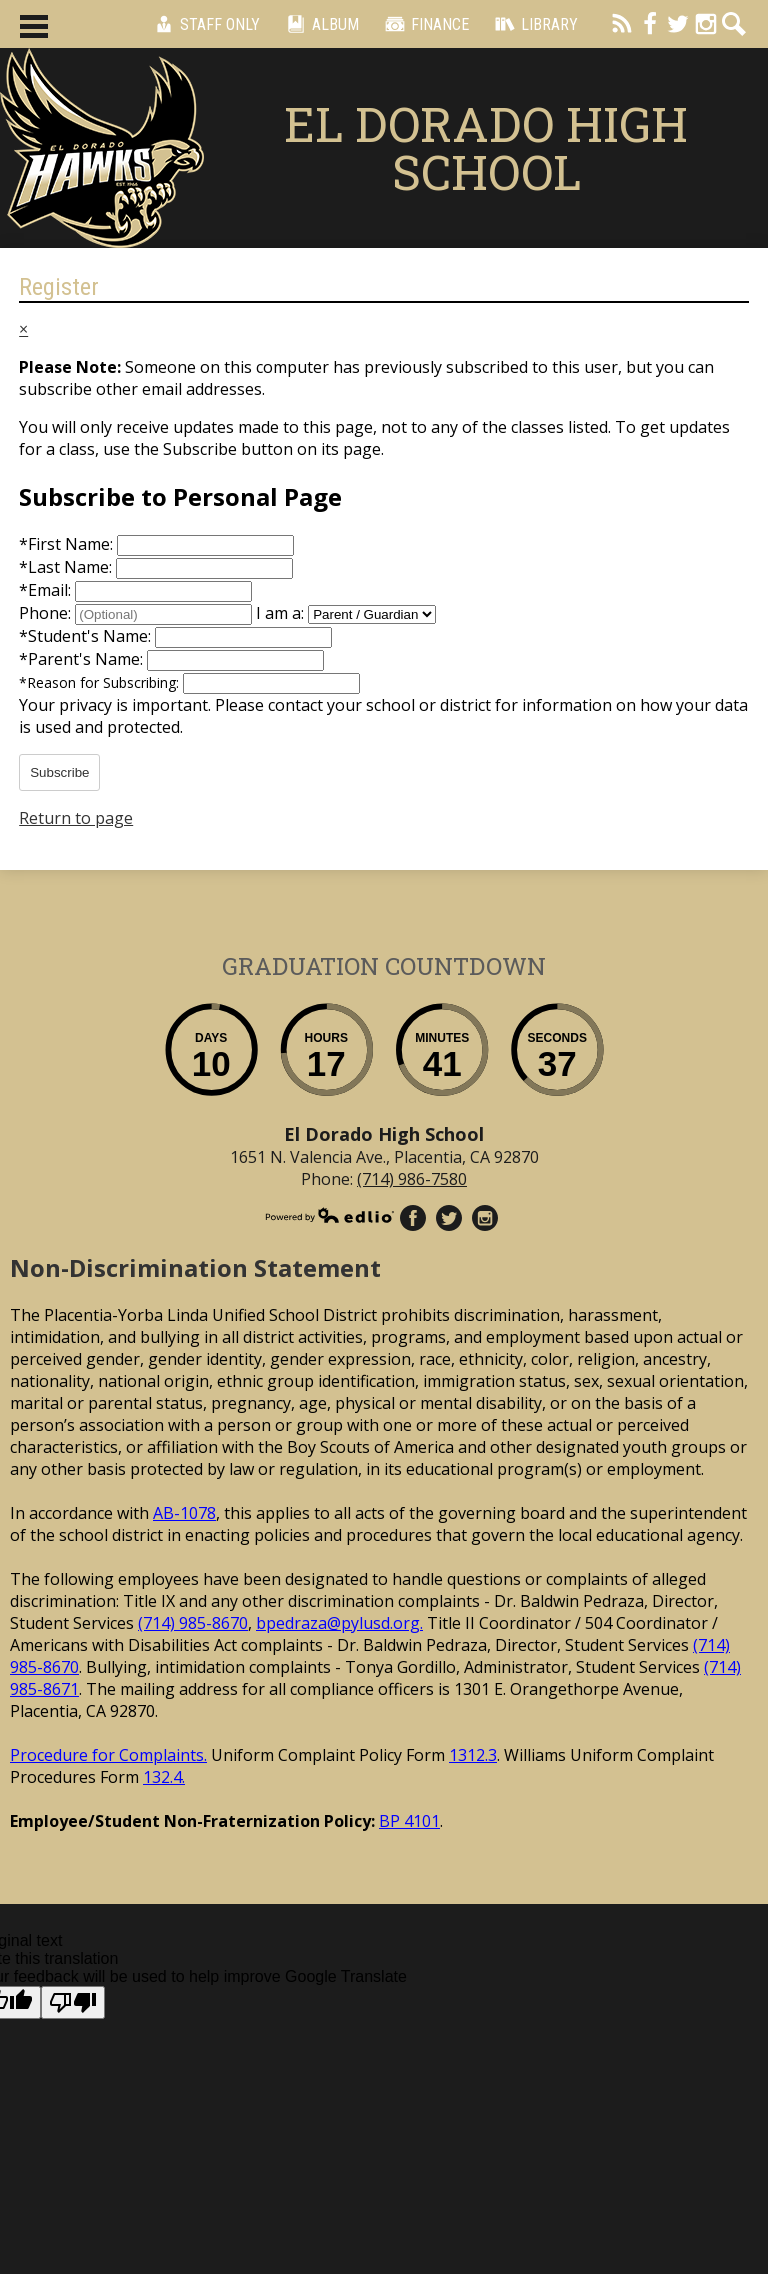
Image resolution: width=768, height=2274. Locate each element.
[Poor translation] (73, 2002)
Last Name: (67, 567)
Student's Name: (87, 636)
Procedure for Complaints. (108, 1755)
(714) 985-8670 (193, 1623)
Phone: (47, 613)
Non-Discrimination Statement (195, 1267)
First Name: (68, 544)
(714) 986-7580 (412, 1179)
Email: (47, 590)
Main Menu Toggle (34, 26)
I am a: (280, 613)
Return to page (76, 818)
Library (533, 24)
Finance (424, 24)
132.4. (164, 1777)
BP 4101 (409, 1821)
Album (319, 24)
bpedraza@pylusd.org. (339, 1623)
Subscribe (59, 772)
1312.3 (473, 1755)
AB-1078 (184, 1513)
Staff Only (204, 24)
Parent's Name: (83, 659)
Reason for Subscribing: (101, 682)
